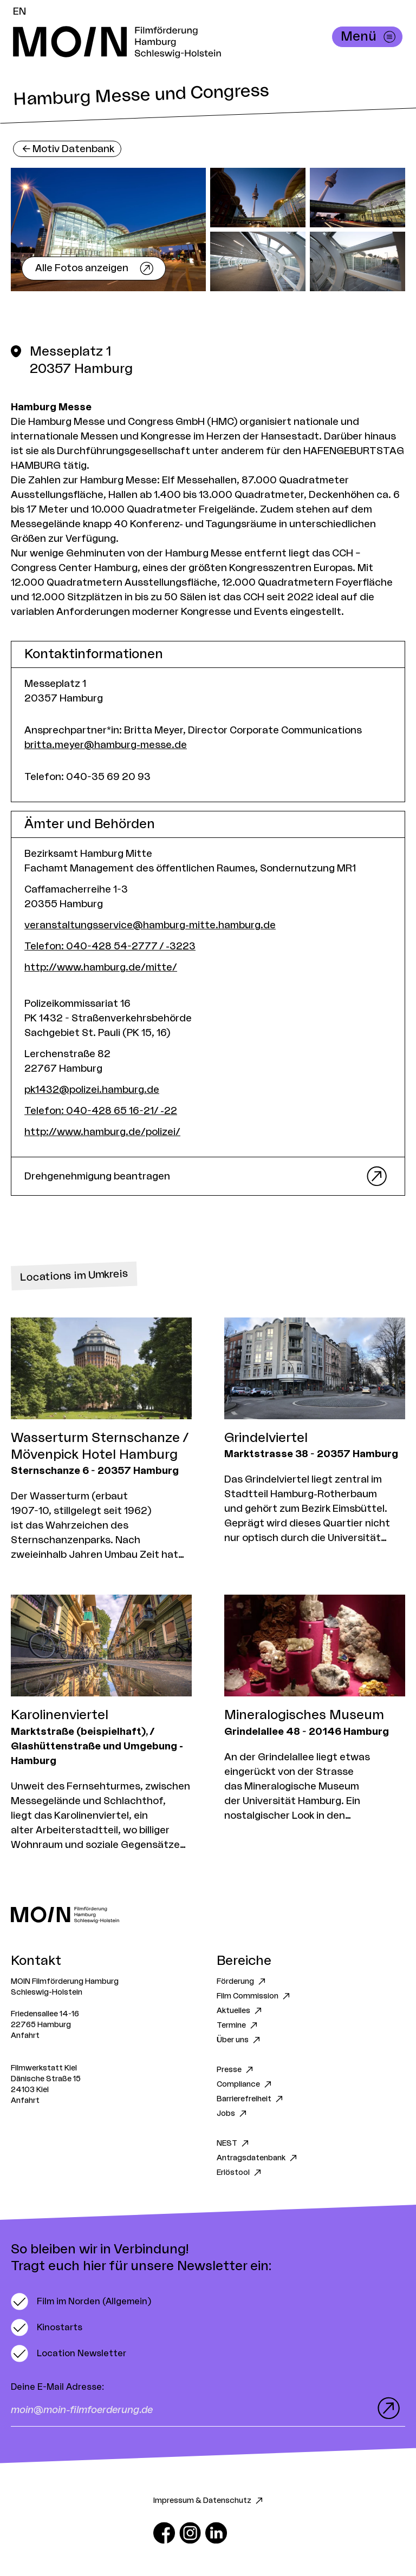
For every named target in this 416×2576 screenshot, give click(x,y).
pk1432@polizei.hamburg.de (91, 1089)
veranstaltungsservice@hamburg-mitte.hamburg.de (150, 925)
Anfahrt (25, 2036)
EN (19, 11)
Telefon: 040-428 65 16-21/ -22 (100, 1111)
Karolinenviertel (59, 1715)
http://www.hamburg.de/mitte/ (100, 967)
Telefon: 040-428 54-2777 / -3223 (110, 946)
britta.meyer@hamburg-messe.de (105, 745)
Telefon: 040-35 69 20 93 (87, 777)
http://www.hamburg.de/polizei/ (102, 1132)
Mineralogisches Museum (304, 1715)
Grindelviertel (266, 1438)
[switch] (81, 2301)
